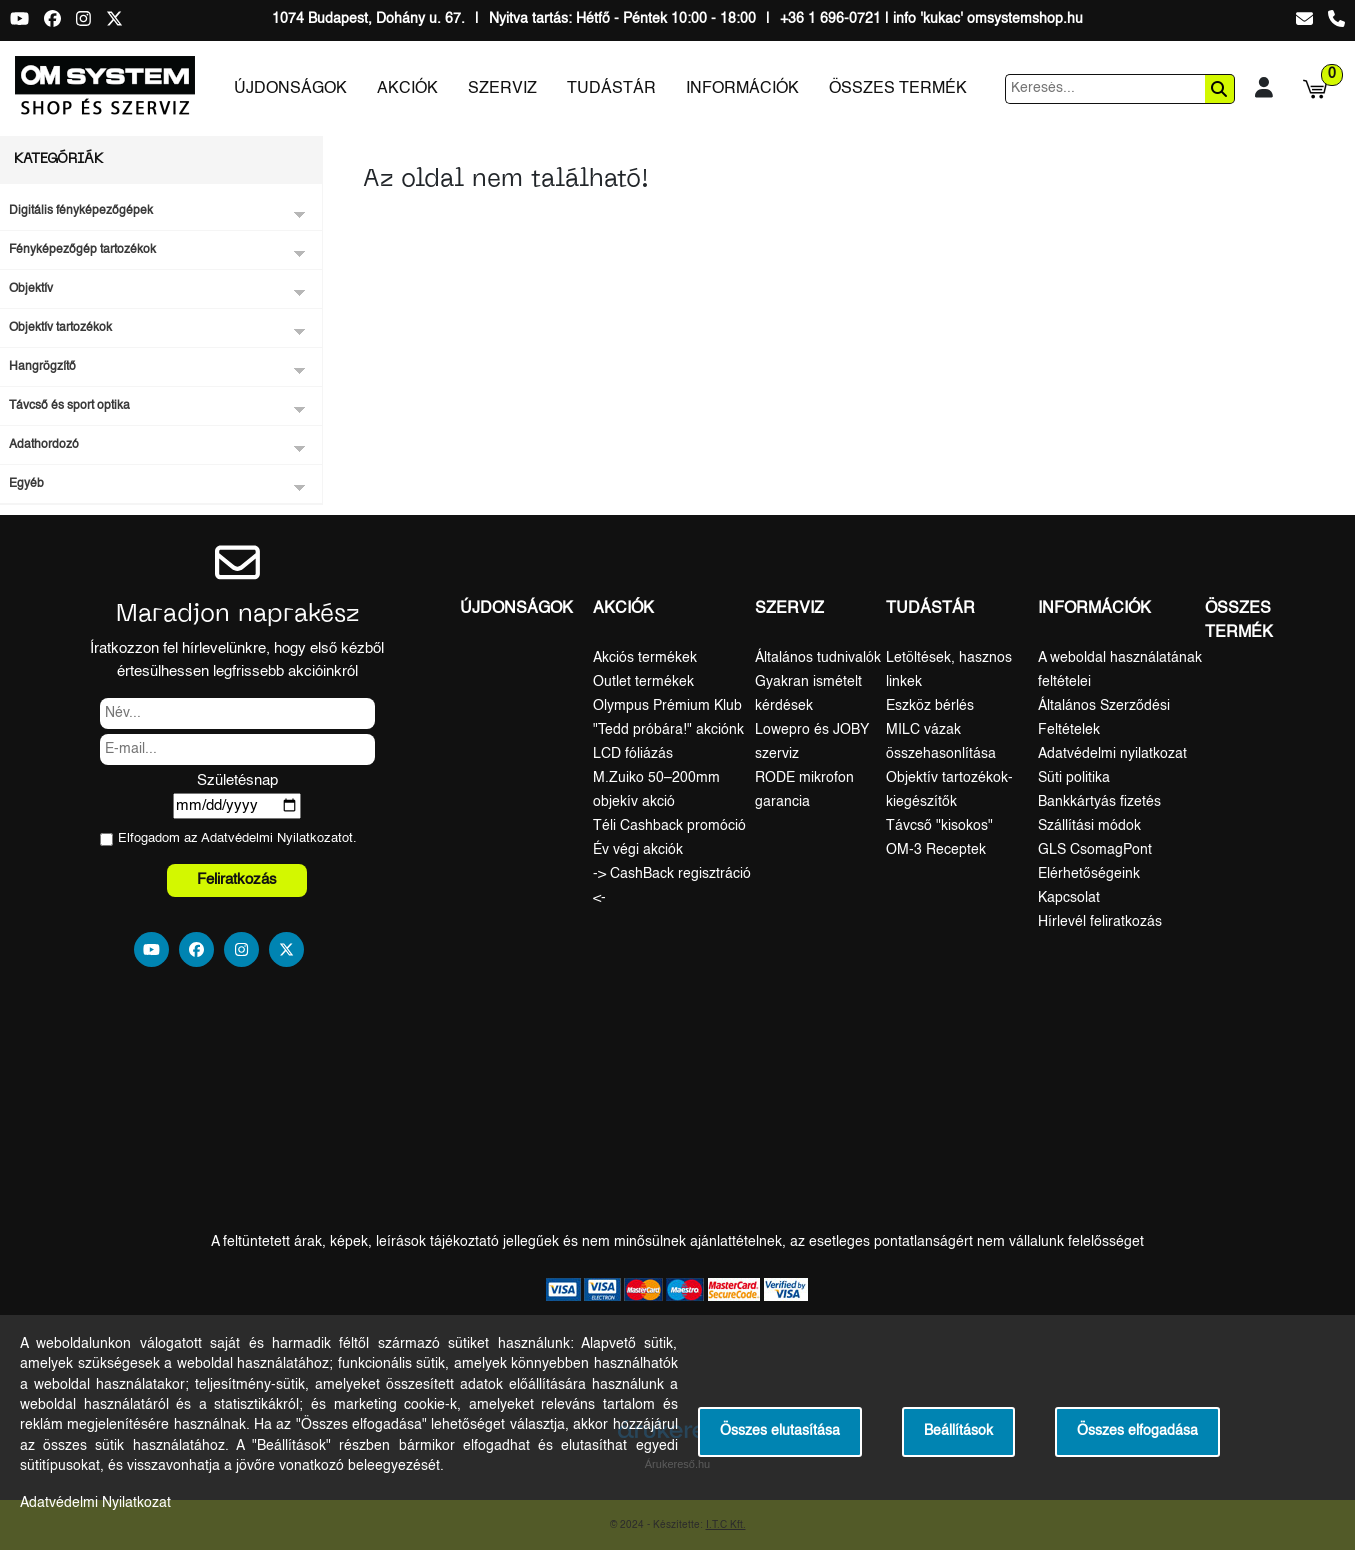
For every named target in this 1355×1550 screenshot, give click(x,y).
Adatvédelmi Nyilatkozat (271, 838)
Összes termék (898, 89)
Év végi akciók (638, 850)
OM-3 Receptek (936, 850)
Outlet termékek (643, 682)
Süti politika (1074, 778)
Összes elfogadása (1137, 1431)
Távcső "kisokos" (939, 826)
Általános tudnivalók (818, 658)
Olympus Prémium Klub (667, 706)
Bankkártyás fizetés (1099, 802)
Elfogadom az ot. (237, 838)
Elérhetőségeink (1089, 874)
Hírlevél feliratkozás (1100, 922)
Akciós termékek (645, 658)
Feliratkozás (237, 879)
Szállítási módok (1089, 826)
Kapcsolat (1069, 898)
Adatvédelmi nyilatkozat (1112, 754)
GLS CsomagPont (1095, 850)
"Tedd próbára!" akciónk (668, 730)
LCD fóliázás (633, 754)
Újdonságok (290, 89)
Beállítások (958, 1431)
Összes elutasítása (780, 1431)
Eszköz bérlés (930, 706)
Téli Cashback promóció (669, 826)
